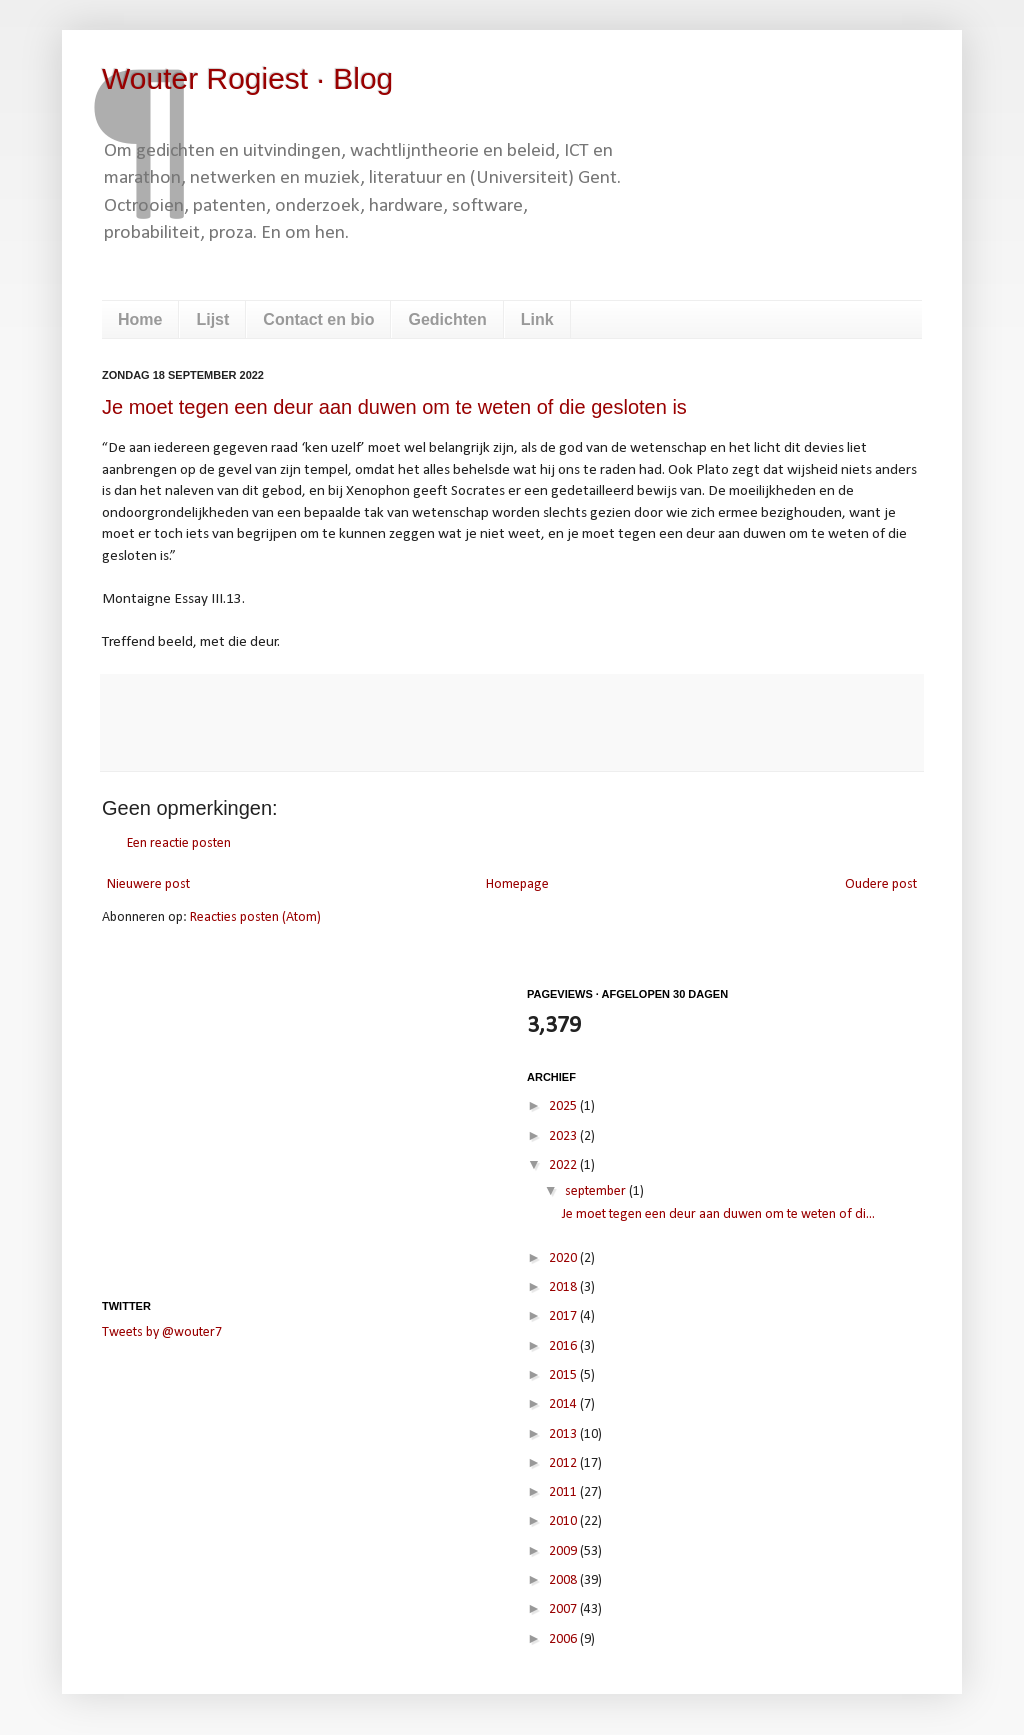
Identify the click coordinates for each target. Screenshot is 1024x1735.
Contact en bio (318, 319)
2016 (564, 1346)
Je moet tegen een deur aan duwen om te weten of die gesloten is (394, 407)
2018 (564, 1287)
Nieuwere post (148, 884)
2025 (564, 1106)
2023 (564, 1136)
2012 (564, 1463)
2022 (564, 1165)
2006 (564, 1639)
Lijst (212, 319)
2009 (564, 1551)
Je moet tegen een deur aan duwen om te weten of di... (718, 1214)
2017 (564, 1316)
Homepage (517, 884)
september (597, 1191)
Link (537, 319)
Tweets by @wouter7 (162, 1332)
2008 (564, 1580)
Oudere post (881, 884)
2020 (564, 1258)
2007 (564, 1609)
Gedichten (447, 319)
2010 (564, 1521)
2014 (564, 1404)
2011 (564, 1492)
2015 (564, 1375)
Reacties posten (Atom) (255, 917)
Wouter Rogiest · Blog (247, 78)
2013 (564, 1434)
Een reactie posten (179, 843)
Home (140, 319)
